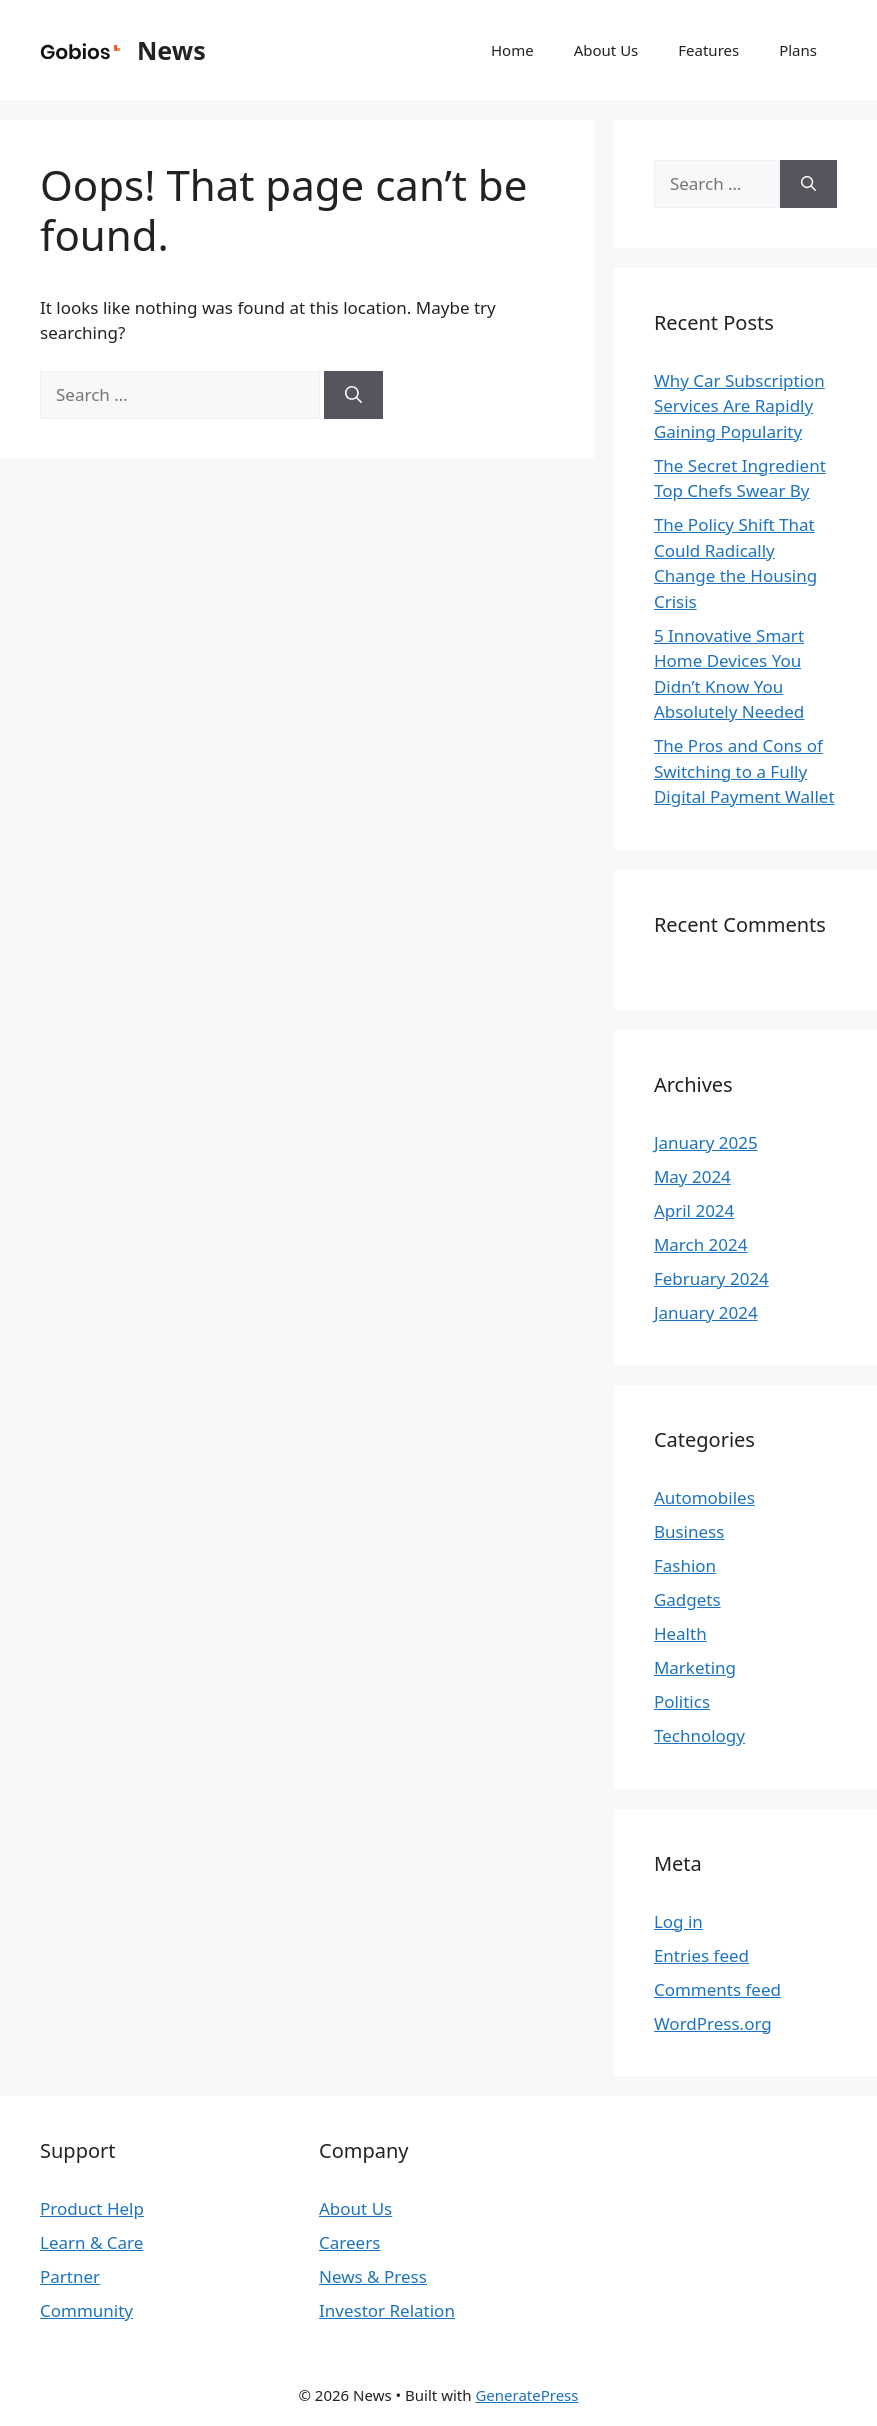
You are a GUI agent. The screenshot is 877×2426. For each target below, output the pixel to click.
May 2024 (692, 1176)
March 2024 (701, 1244)
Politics (682, 1701)
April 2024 (694, 1210)
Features (708, 50)
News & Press (373, 2276)
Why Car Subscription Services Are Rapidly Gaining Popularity (739, 406)
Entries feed (701, 1955)
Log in (678, 1921)
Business (689, 1531)
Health (680, 1633)
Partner (70, 2276)
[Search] (353, 395)
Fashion (685, 1565)
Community (86, 2310)
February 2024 (711, 1278)
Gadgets (687, 1599)
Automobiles (704, 1497)
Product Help (92, 2208)
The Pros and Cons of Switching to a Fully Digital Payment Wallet (744, 771)
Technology (699, 1735)
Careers (349, 2242)
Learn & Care (91, 2242)
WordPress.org (713, 2023)
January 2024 (706, 1312)
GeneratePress (526, 2395)
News (171, 50)
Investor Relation (387, 2310)
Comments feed (717, 1989)
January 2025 (706, 1142)
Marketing (695, 1667)
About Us (606, 50)
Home (512, 50)
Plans (798, 50)
